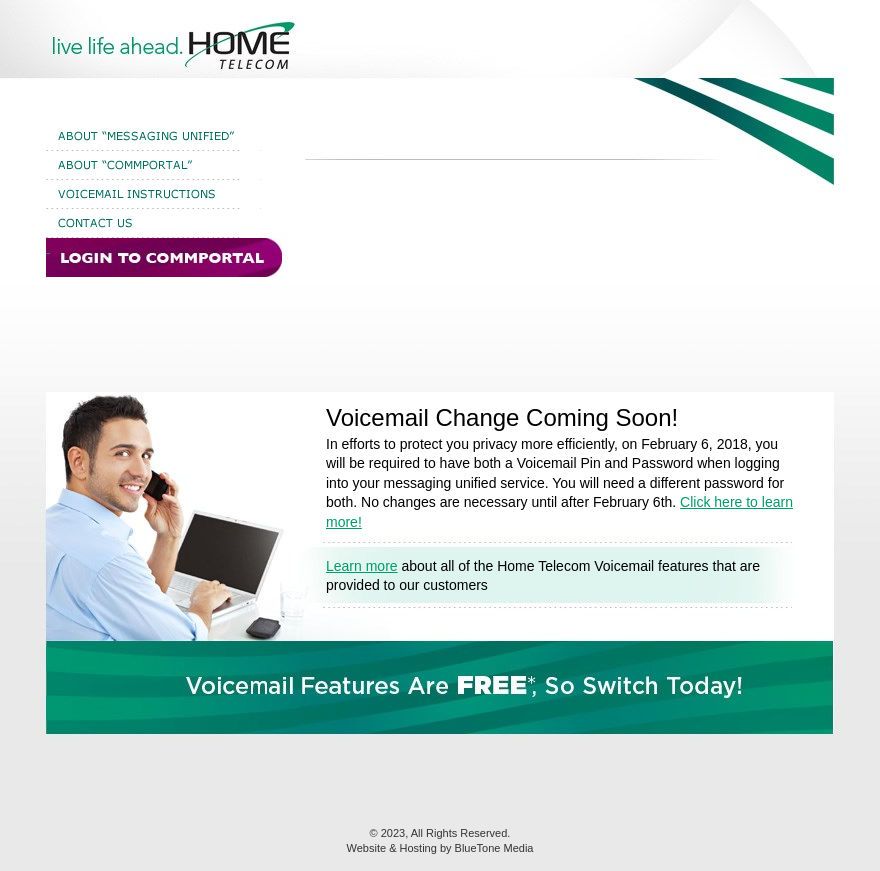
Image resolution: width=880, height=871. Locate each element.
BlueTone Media (494, 848)
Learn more (362, 566)
